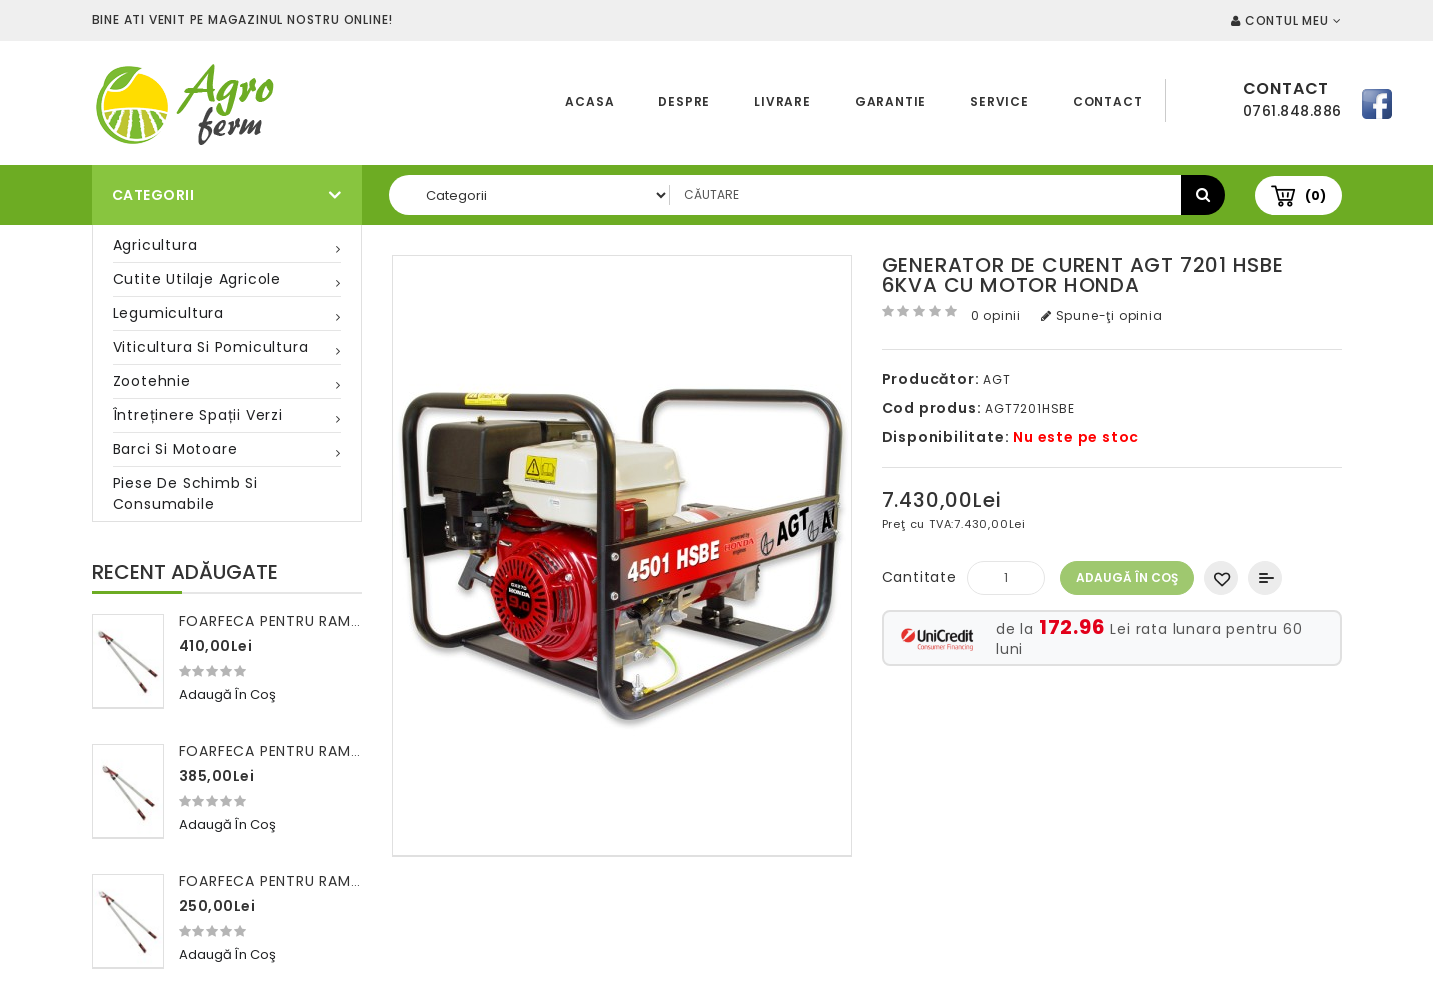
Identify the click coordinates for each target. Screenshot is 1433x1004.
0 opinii (996, 315)
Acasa (589, 101)
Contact (1108, 101)
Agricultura (155, 245)
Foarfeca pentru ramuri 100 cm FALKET (333, 881)
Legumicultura (168, 313)
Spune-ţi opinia (1102, 315)
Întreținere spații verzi (198, 415)
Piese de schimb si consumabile (185, 493)
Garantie (890, 101)
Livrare (782, 101)
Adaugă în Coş (1127, 577)
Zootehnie (152, 381)
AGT (996, 379)
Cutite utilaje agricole (197, 279)
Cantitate (919, 577)
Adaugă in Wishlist (1221, 578)
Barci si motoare (175, 449)
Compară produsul (1265, 578)
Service (999, 101)
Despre (684, 101)
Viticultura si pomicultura (211, 347)
